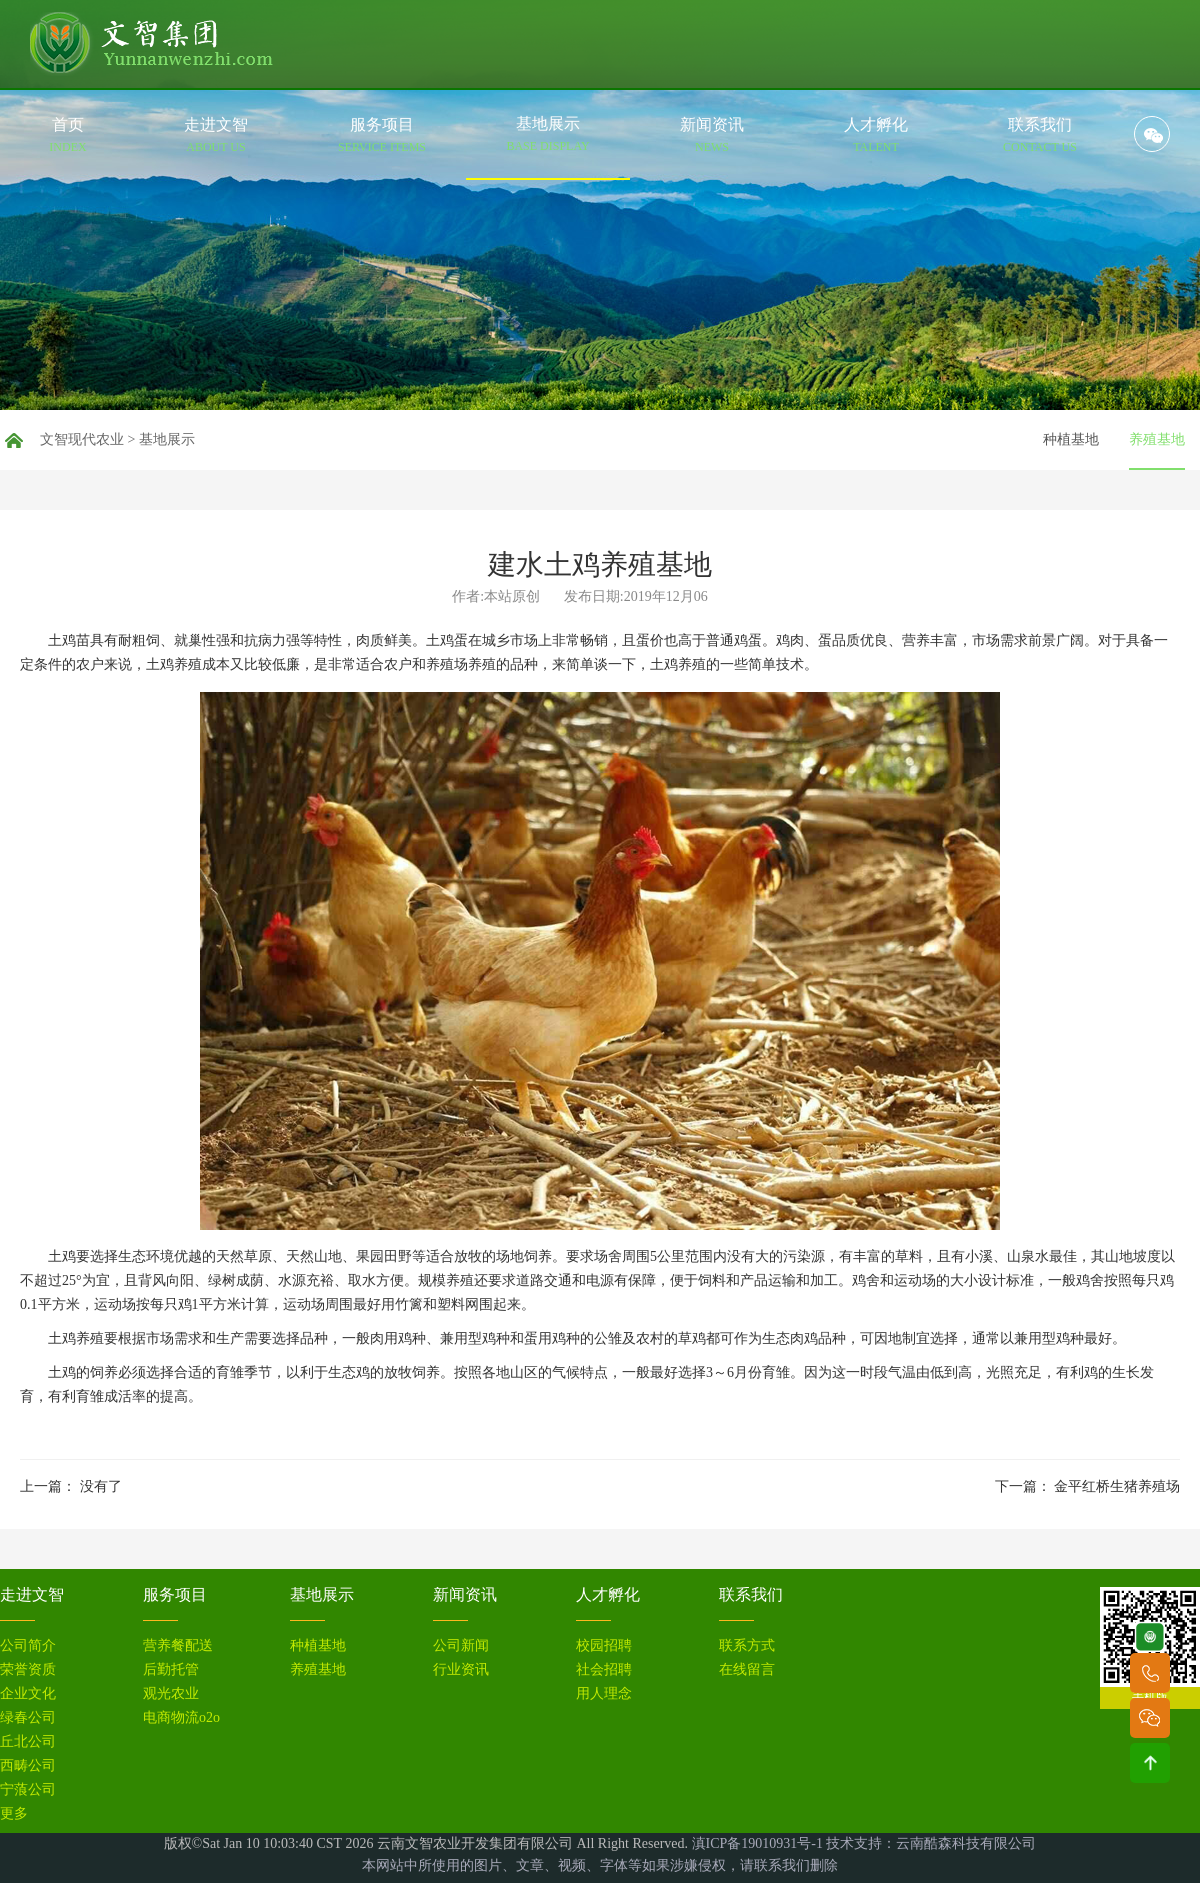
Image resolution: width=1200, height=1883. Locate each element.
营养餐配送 (178, 1646)
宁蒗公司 (28, 1790)
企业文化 (28, 1694)
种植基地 (1071, 439)
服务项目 (175, 1594)
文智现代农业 (82, 439)
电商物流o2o (181, 1718)
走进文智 (32, 1594)
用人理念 (604, 1694)
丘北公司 (28, 1742)
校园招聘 (604, 1646)
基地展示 (167, 439)
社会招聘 (604, 1670)
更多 (14, 1814)
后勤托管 (171, 1670)
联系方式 (747, 1646)
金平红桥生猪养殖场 (1117, 1486)
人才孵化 (608, 1594)
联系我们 (751, 1594)
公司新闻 (461, 1646)
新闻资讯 (465, 1594)
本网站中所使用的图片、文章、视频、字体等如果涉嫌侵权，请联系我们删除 (600, 1865)
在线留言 (747, 1670)
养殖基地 (1157, 439)
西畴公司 (28, 1766)
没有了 (101, 1486)
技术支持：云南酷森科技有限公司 (931, 1843)
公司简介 (28, 1646)
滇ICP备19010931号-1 (757, 1843)
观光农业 (171, 1694)
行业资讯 (461, 1670)
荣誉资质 (28, 1670)
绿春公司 (28, 1718)
